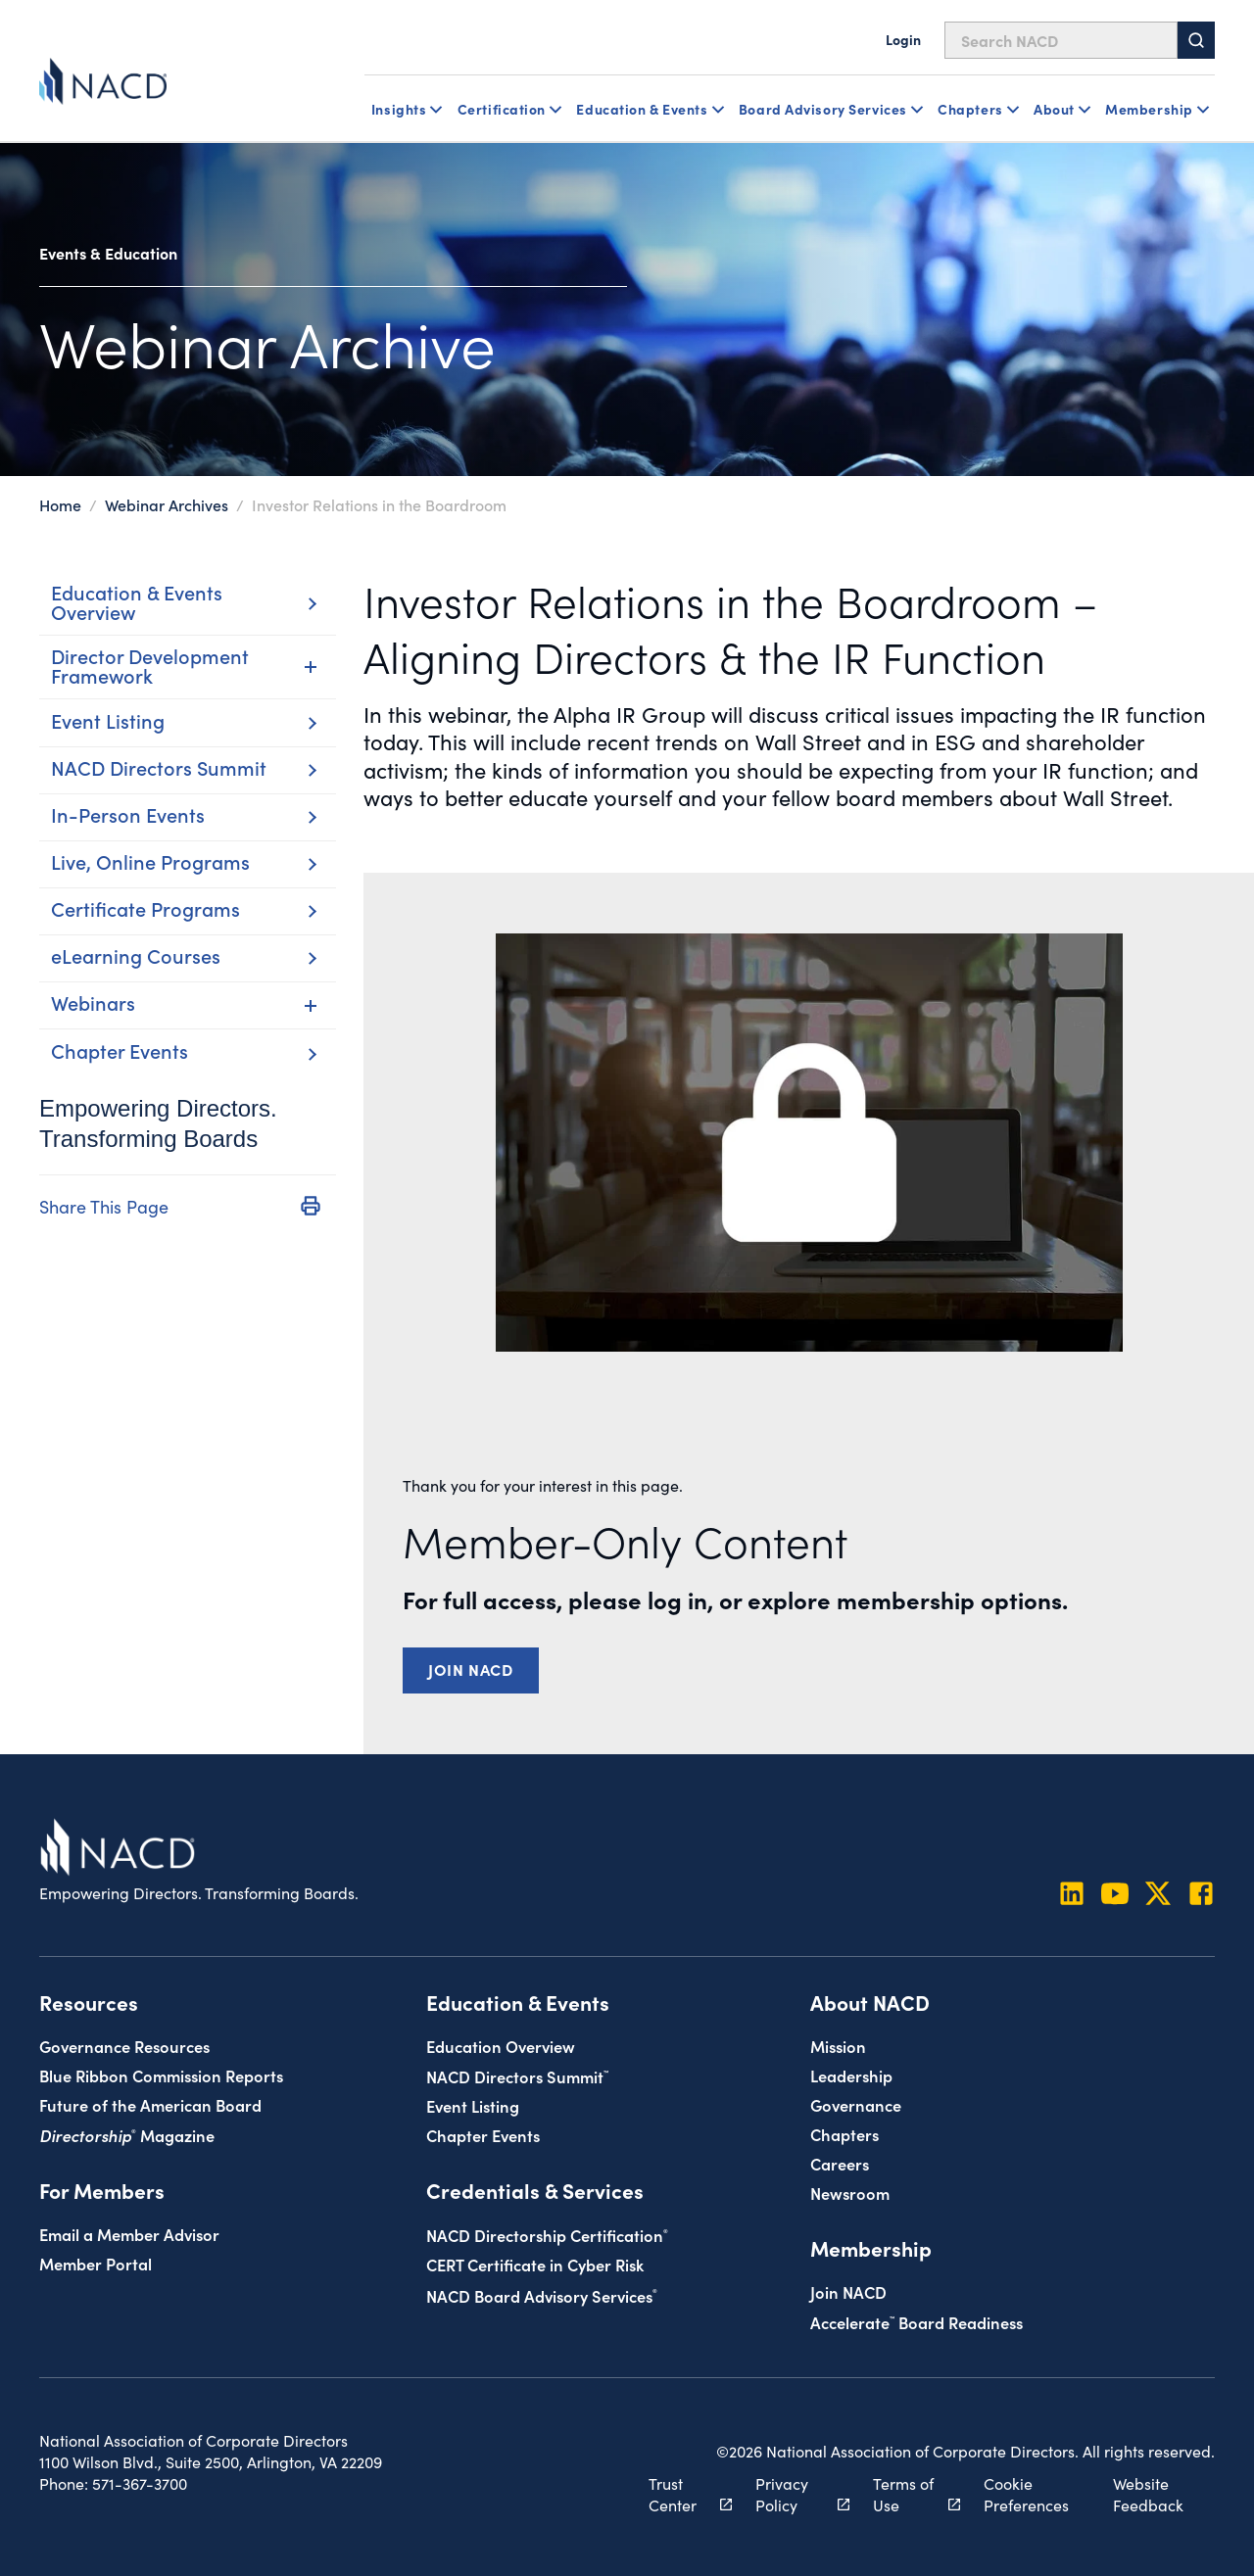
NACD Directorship (547, 2234)
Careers (839, 2163)
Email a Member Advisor (129, 2233)
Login (903, 39)
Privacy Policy (791, 2493)
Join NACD (470, 1669)
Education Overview (500, 2045)
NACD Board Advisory (541, 2295)
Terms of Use (906, 2493)
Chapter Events (483, 2134)
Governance (855, 2104)
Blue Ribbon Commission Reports (161, 2075)
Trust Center (679, 2493)
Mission (838, 2045)
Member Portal (95, 2263)
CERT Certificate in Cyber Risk (535, 2264)
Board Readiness (916, 2322)
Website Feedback (1148, 2493)
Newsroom (850, 2192)
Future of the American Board (150, 2104)
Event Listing (472, 2105)
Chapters (844, 2134)
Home (60, 504)
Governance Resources (124, 2045)
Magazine (127, 2134)
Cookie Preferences (1026, 2493)
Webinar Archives (166, 504)
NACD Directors (517, 2076)
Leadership (851, 2075)
